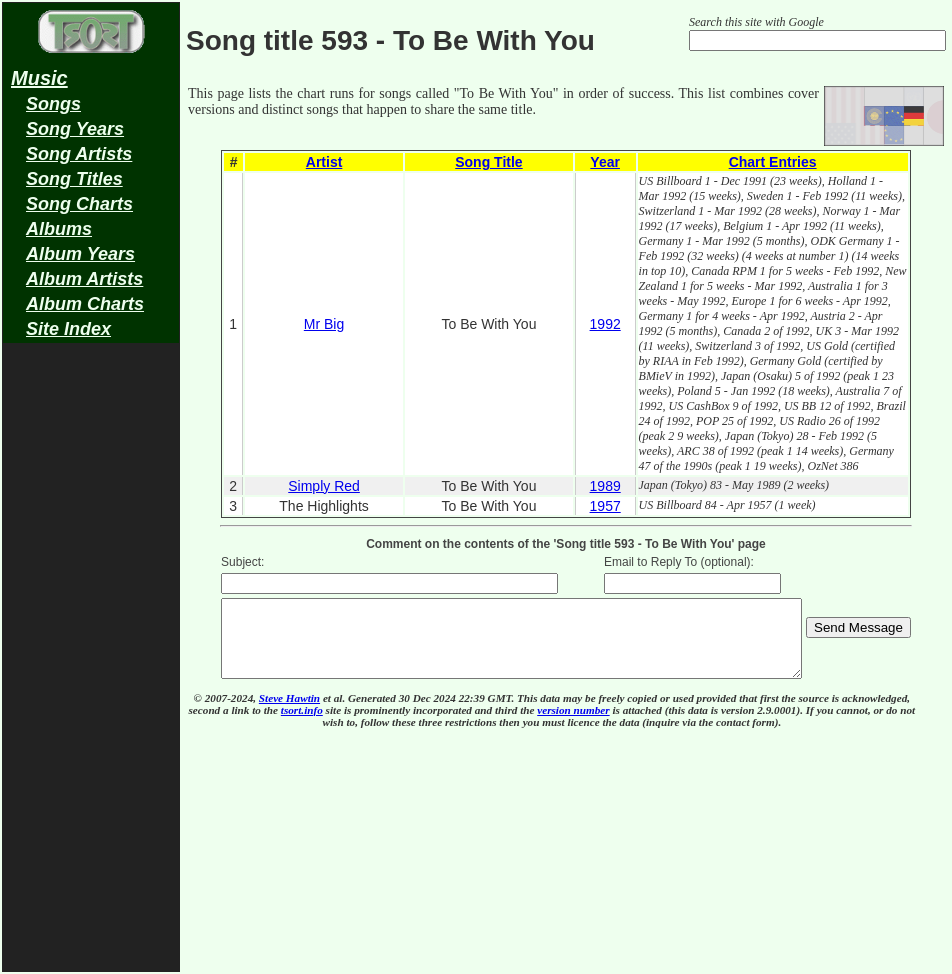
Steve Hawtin (289, 713)
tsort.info (302, 725)
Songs (53, 104)
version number (573, 725)
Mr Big (324, 324)
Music (39, 78)
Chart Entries (773, 162)
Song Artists (79, 154)
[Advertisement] (91, 666)
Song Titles (74, 179)
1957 (605, 506)
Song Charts (79, 204)
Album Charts (85, 304)
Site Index (68, 329)
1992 (605, 324)
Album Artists (84, 279)
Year (605, 162)
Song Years (75, 129)
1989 (605, 486)
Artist (324, 162)
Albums (59, 229)
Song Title (488, 162)
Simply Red (324, 486)
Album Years (80, 254)
